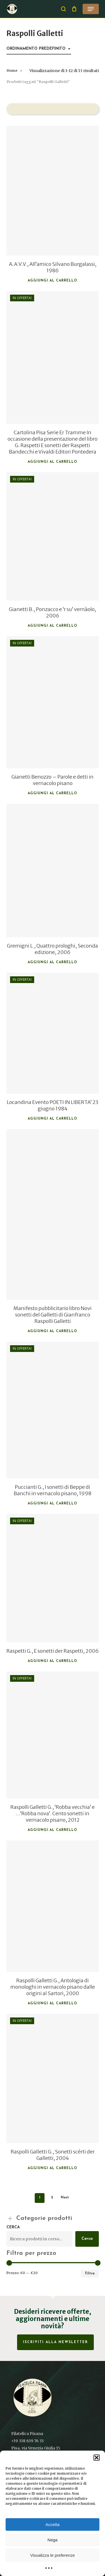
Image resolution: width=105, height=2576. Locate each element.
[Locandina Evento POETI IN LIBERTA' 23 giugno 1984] (52, 1033)
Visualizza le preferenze (52, 2555)
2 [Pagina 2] (52, 2197)
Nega (53, 2539)
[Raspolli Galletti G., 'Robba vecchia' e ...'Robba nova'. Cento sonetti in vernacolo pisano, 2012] (52, 1735)
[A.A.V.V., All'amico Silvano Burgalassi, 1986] (52, 190)
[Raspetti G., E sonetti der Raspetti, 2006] (52, 1578)
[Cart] (74, 9)
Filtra (90, 2273)
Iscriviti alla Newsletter (55, 2342)
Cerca (13, 2227)
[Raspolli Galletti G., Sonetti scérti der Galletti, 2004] (52, 2078)
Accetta (52, 2524)
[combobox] (38, 49)
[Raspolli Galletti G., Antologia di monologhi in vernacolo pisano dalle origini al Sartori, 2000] (52, 1906)
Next (65, 2197)
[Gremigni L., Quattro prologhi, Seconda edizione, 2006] (52, 870)
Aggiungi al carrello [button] (52, 280)
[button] (96, 2457)
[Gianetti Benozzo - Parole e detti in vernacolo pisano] (52, 702)
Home (12, 70)
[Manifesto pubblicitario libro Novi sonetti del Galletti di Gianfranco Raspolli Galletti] (52, 1214)
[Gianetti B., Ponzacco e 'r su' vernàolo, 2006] (52, 536)
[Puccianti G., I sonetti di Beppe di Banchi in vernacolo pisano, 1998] (52, 1410)
